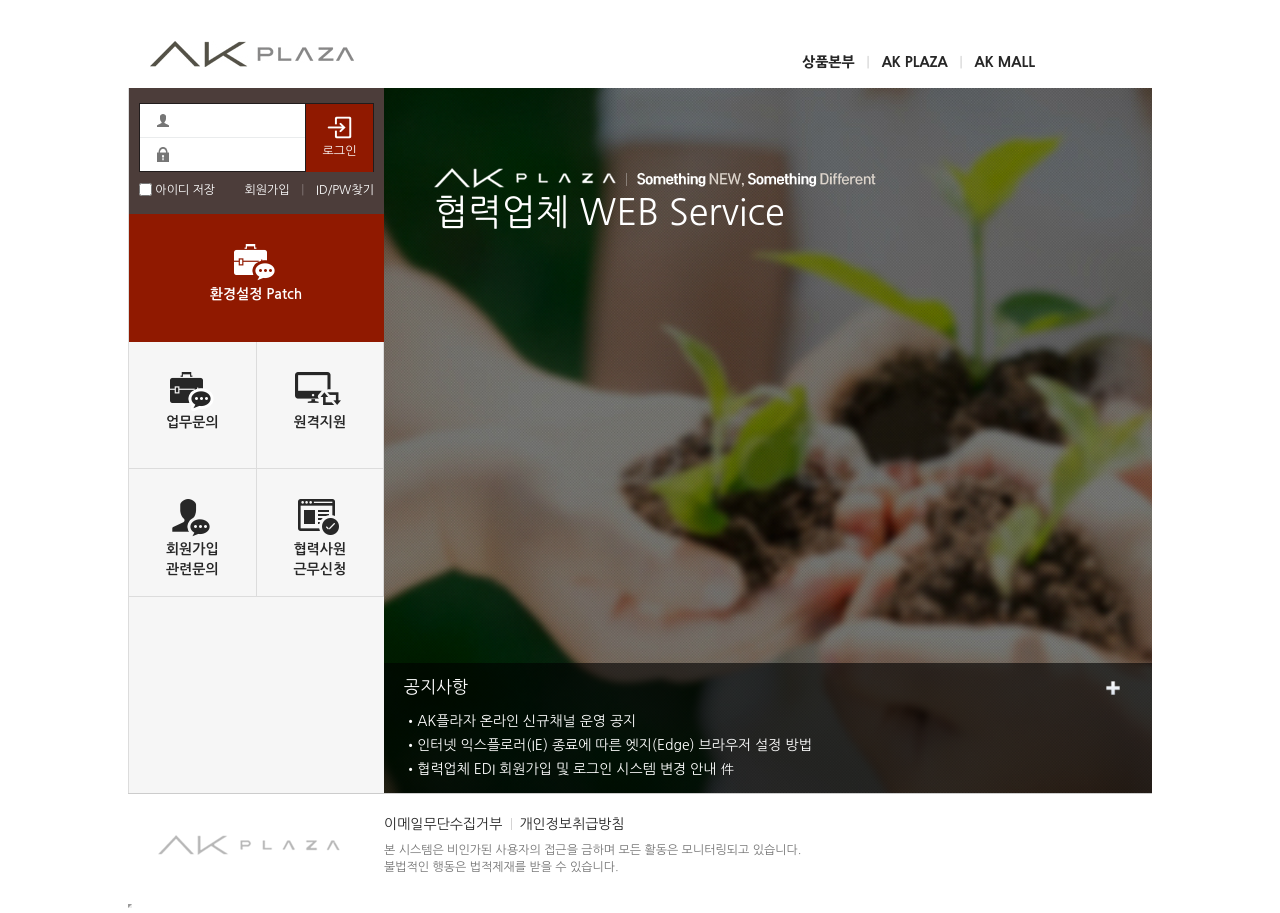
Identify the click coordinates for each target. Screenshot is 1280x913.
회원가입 (266, 190)
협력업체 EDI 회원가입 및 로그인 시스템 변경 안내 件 (575, 769)
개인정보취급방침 (571, 824)
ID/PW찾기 (345, 190)
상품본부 (828, 62)
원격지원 (319, 422)
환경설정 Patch (256, 294)
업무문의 (192, 422)
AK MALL (1005, 62)
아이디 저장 (177, 189)
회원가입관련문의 (192, 559)
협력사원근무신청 (319, 559)
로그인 (340, 136)
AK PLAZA (915, 62)
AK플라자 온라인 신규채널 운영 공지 (526, 721)
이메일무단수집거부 (443, 824)
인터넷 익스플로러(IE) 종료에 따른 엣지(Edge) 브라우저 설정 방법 (614, 745)
